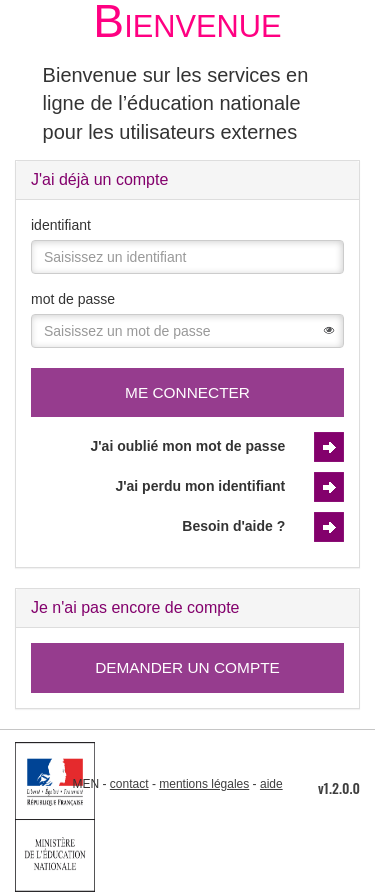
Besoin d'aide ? (233, 526)
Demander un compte (187, 667)
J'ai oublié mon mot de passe (188, 446)
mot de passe (73, 299)
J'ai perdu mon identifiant (200, 486)
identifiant (61, 225)
